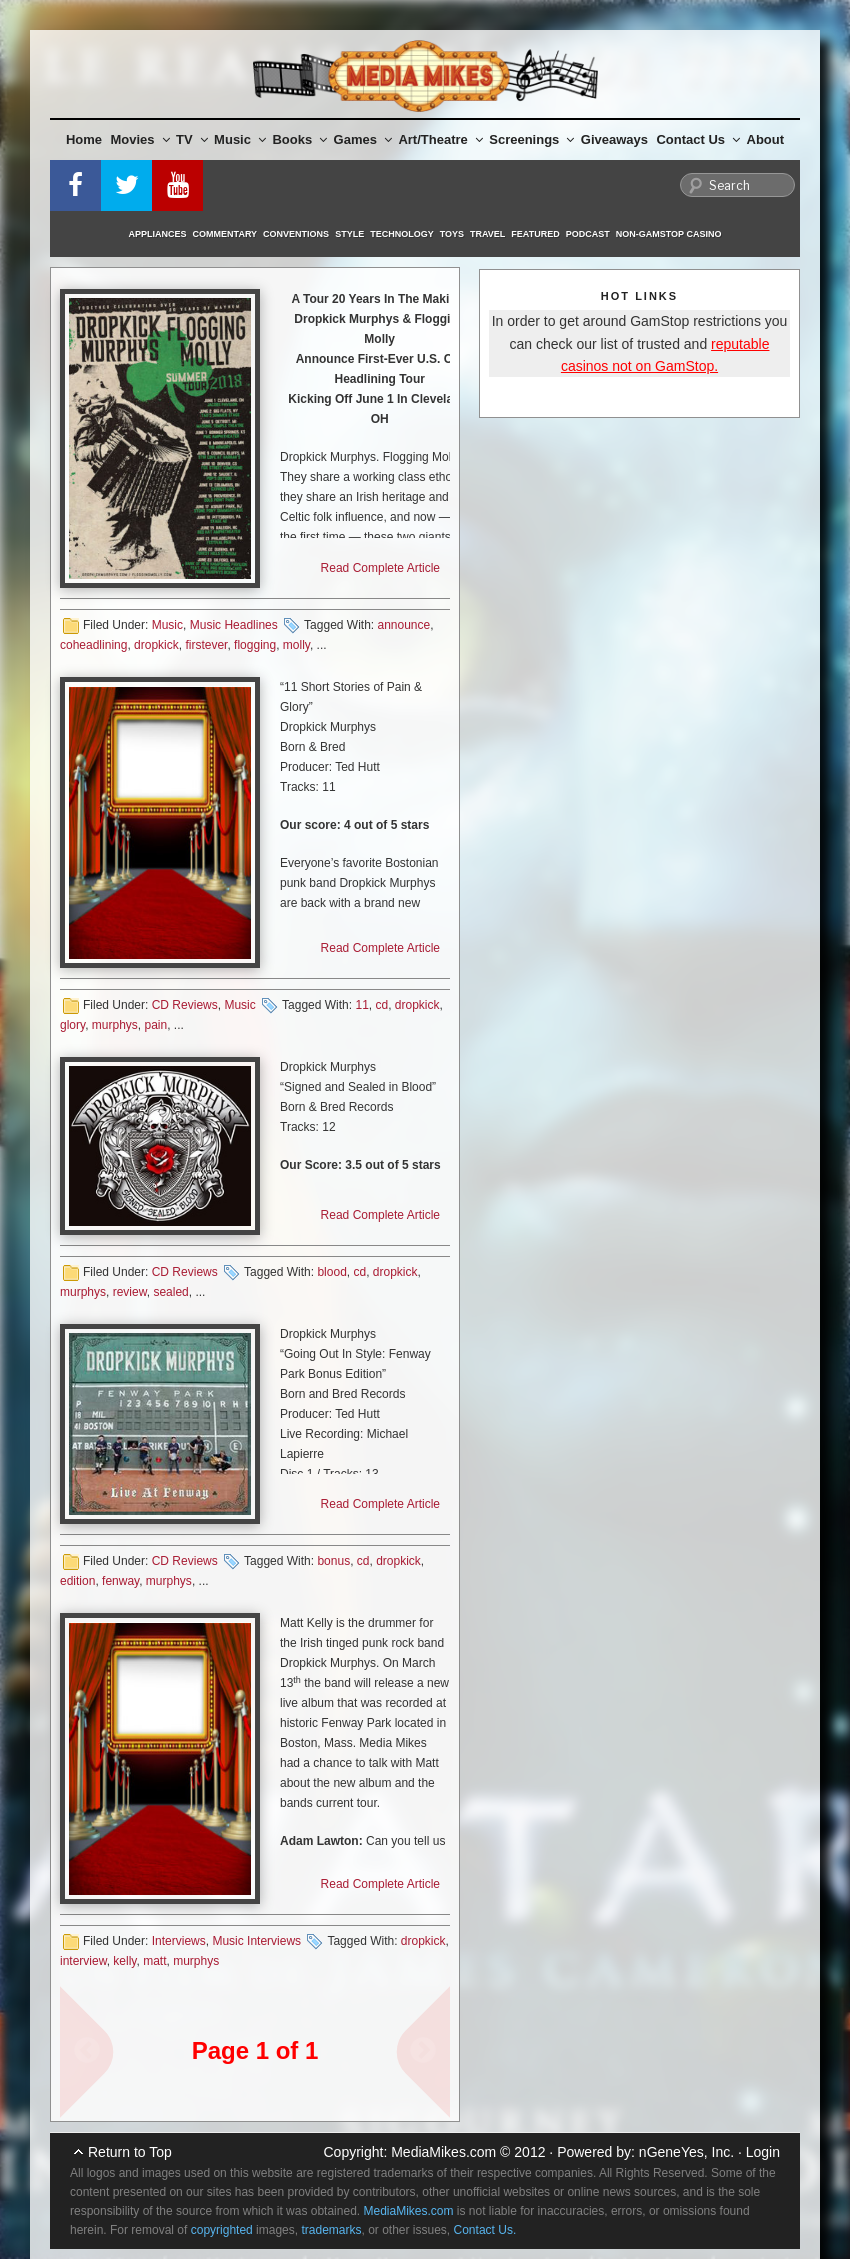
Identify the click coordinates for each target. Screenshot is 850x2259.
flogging (255, 645)
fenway (120, 1581)
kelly (124, 1961)
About (766, 139)
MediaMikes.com (443, 2152)
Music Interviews (256, 1941)
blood (331, 1272)
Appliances (158, 234)
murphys (115, 1025)
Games (363, 139)
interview (83, 1961)
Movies (140, 139)
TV (192, 139)
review (130, 1292)
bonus (333, 1561)
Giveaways (614, 139)
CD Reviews (185, 1005)
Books (299, 139)
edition (77, 1581)
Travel (487, 234)
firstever (206, 645)
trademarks (331, 2230)
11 (361, 1005)
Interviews (179, 1941)
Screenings (531, 139)
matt (154, 1961)
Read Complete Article (380, 568)
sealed (170, 1292)
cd (381, 1005)
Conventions (296, 234)
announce (403, 625)
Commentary (225, 234)
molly (296, 645)
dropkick (156, 645)
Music (240, 139)
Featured (535, 234)
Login (763, 2152)
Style (349, 234)
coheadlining (93, 645)
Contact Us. (485, 2230)
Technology (402, 234)
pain (155, 1025)
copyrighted (222, 2230)
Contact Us (698, 139)
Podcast (588, 234)
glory (72, 1025)
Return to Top (130, 2152)
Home (84, 139)
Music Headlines (234, 625)
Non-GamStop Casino (669, 234)
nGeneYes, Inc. (686, 2152)
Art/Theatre (440, 139)
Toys (452, 234)
